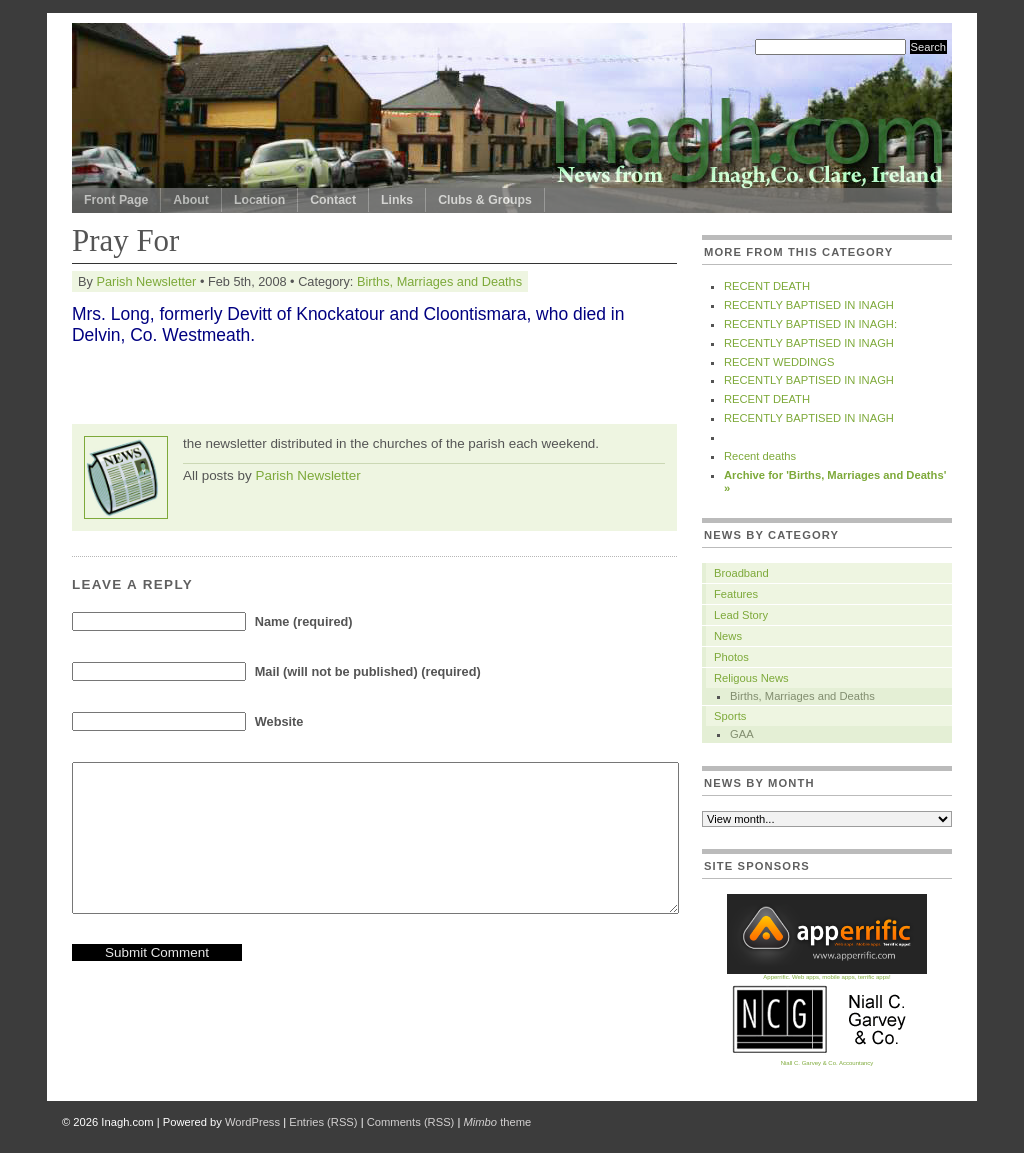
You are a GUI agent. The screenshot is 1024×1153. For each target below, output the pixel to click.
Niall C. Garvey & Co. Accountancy (827, 1060)
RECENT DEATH (767, 286)
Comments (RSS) (411, 1122)
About (191, 200)
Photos (731, 657)
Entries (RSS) (323, 1122)
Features (736, 594)
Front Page (116, 200)
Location (259, 200)
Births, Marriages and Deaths (439, 281)
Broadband (741, 573)
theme (497, 1122)
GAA (742, 734)
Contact (333, 200)
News (728, 636)
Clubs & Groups (485, 200)
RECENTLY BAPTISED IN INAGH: (810, 324)
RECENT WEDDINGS (779, 362)
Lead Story (741, 615)
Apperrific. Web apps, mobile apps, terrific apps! (827, 974)
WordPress (252, 1122)
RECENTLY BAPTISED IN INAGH (809, 305)
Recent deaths (760, 456)
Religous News (751, 678)
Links (397, 200)
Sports (730, 716)
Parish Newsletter (146, 281)
